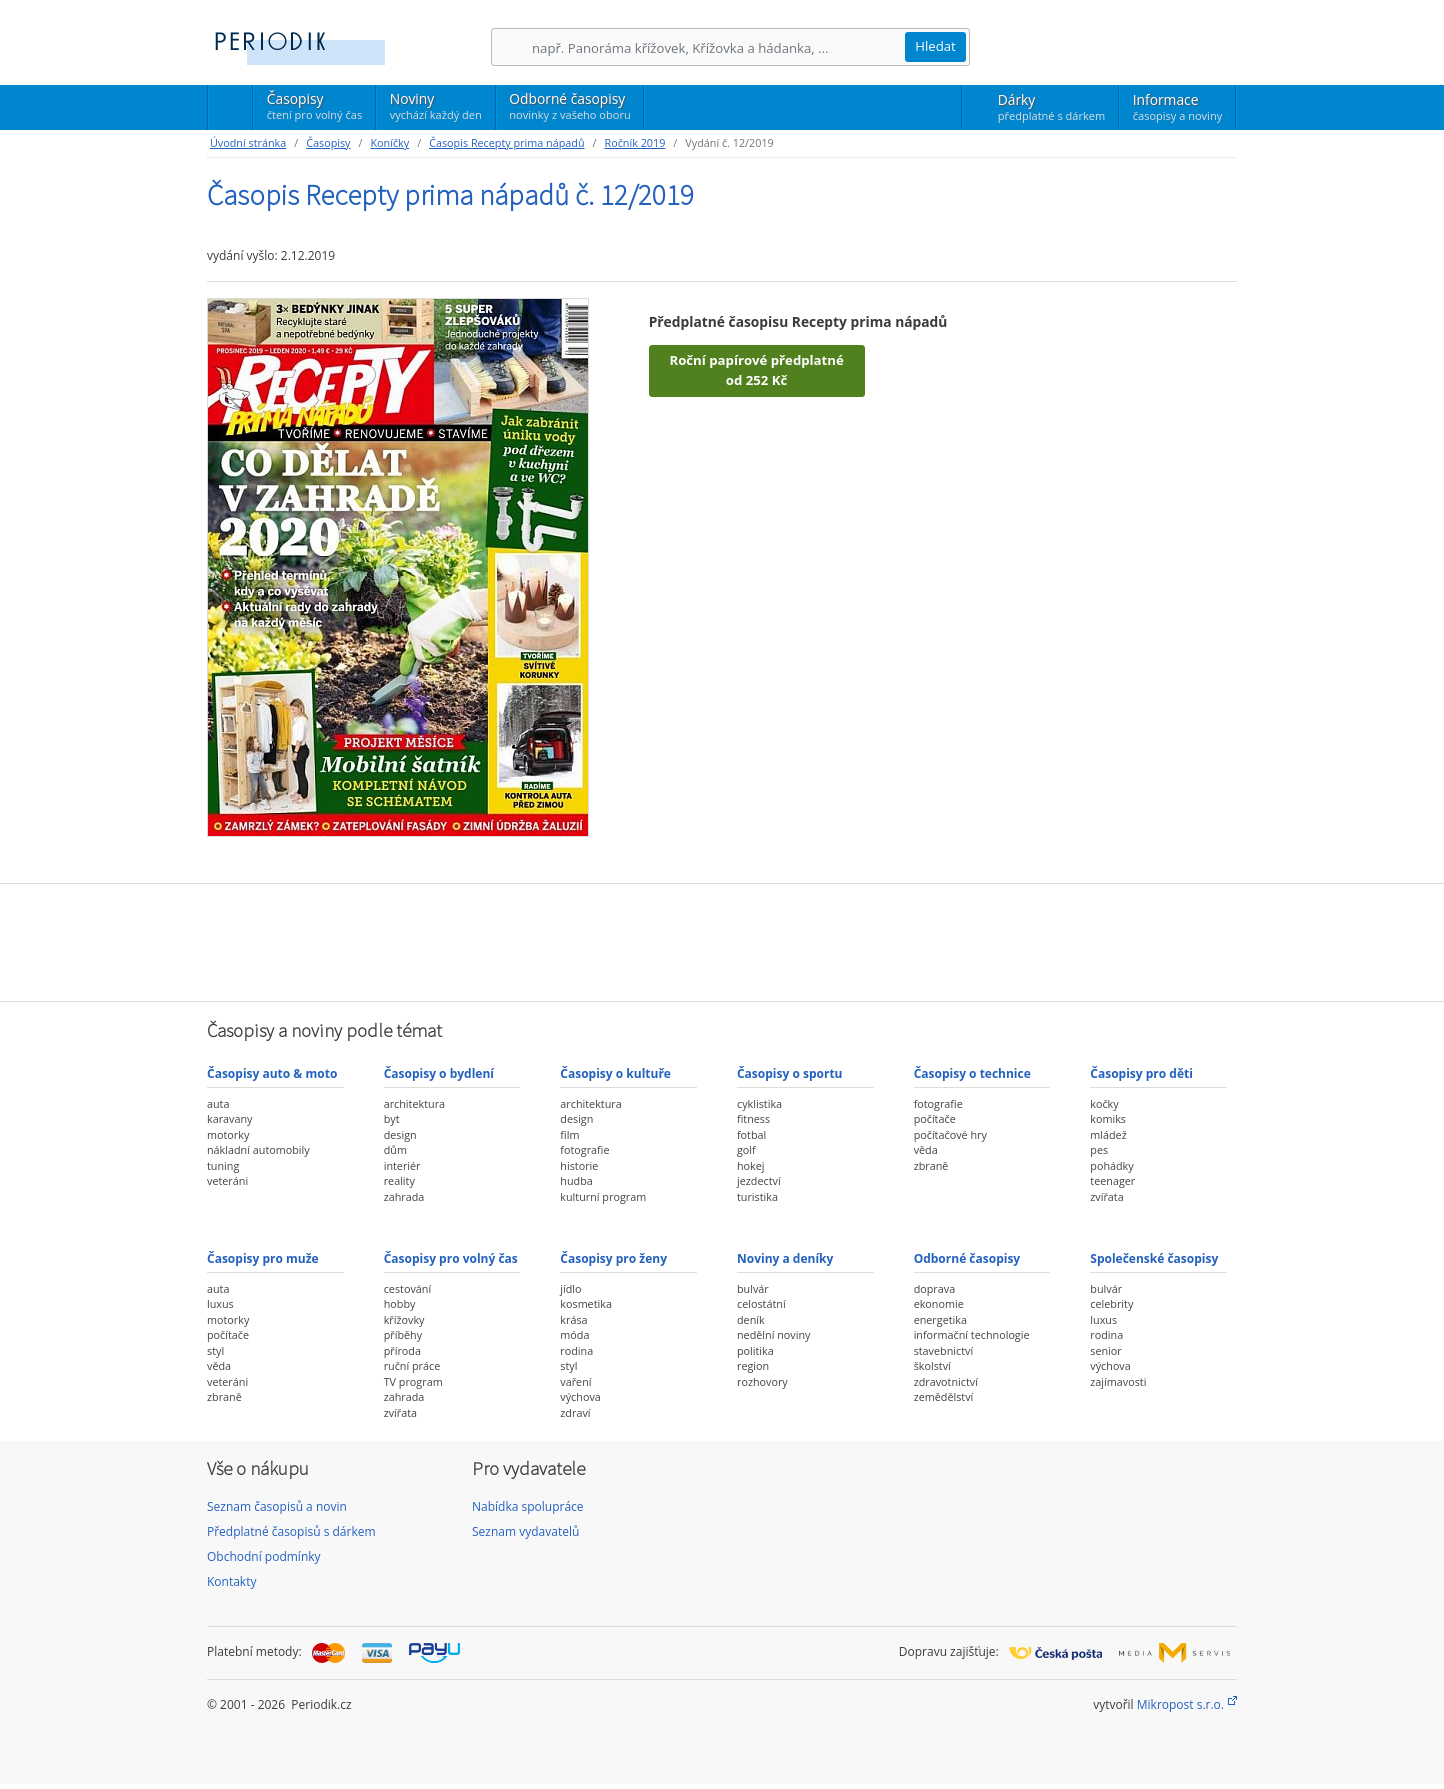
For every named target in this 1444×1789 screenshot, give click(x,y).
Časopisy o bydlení (439, 1073)
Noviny (436, 106)
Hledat (935, 46)
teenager (1112, 1180)
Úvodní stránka (248, 142)
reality (399, 1180)
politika (755, 1350)
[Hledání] (718, 47)
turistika (757, 1196)
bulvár (753, 1288)
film (569, 1134)
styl (215, 1350)
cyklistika (759, 1103)
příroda (402, 1350)
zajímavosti (1118, 1381)
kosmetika (586, 1303)
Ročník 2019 (635, 142)
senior (1105, 1350)
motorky (228, 1134)
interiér (402, 1165)
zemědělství (944, 1396)
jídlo (570, 1288)
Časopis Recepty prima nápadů (506, 142)
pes (1099, 1149)
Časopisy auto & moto (272, 1073)
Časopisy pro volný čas (451, 1258)
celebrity (1111, 1303)
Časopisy (314, 109)
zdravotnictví (946, 1381)
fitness (753, 1118)
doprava (935, 1288)
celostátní (761, 1303)
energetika (940, 1319)
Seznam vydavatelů (525, 1531)
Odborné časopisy (569, 106)
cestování (407, 1288)
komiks (1108, 1118)
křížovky (404, 1319)
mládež (1108, 1134)
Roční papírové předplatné (756, 371)
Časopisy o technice (972, 1073)
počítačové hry (950, 1134)
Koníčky (389, 142)
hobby (400, 1303)
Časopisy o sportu (790, 1073)
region (753, 1365)
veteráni (227, 1180)
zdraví (575, 1412)
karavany (230, 1118)
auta (218, 1103)
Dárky (1051, 107)
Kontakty (231, 1581)
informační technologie (972, 1334)
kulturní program (603, 1196)
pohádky (1111, 1165)
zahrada (404, 1196)
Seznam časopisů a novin (277, 1506)
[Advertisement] (722, 940)
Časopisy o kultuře (615, 1073)
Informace (1177, 107)
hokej (751, 1165)
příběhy (403, 1334)
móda (574, 1334)
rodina (576, 1350)
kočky (1104, 1103)
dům (395, 1149)
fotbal (751, 1134)
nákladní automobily (258, 1149)
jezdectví (759, 1180)
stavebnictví (944, 1350)
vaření (575, 1381)
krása (573, 1319)
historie (579, 1165)
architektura (414, 1103)
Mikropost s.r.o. (1180, 1704)
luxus (220, 1303)
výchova (580, 1396)
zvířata (1106, 1196)
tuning (223, 1165)
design (400, 1134)
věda (926, 1149)
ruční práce (412, 1365)
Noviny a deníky (785, 1258)
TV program (413, 1381)
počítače (935, 1118)
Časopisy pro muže (263, 1258)
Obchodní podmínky (264, 1556)
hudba (576, 1180)
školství (932, 1365)
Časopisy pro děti (1141, 1073)
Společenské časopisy (1154, 1258)
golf (746, 1149)
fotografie (584, 1149)
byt (392, 1118)
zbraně (931, 1165)
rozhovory (762, 1381)
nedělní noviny (774, 1334)
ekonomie (939, 1303)
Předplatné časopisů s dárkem (291, 1531)
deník (751, 1319)
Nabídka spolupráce (528, 1506)
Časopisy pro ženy (613, 1258)
